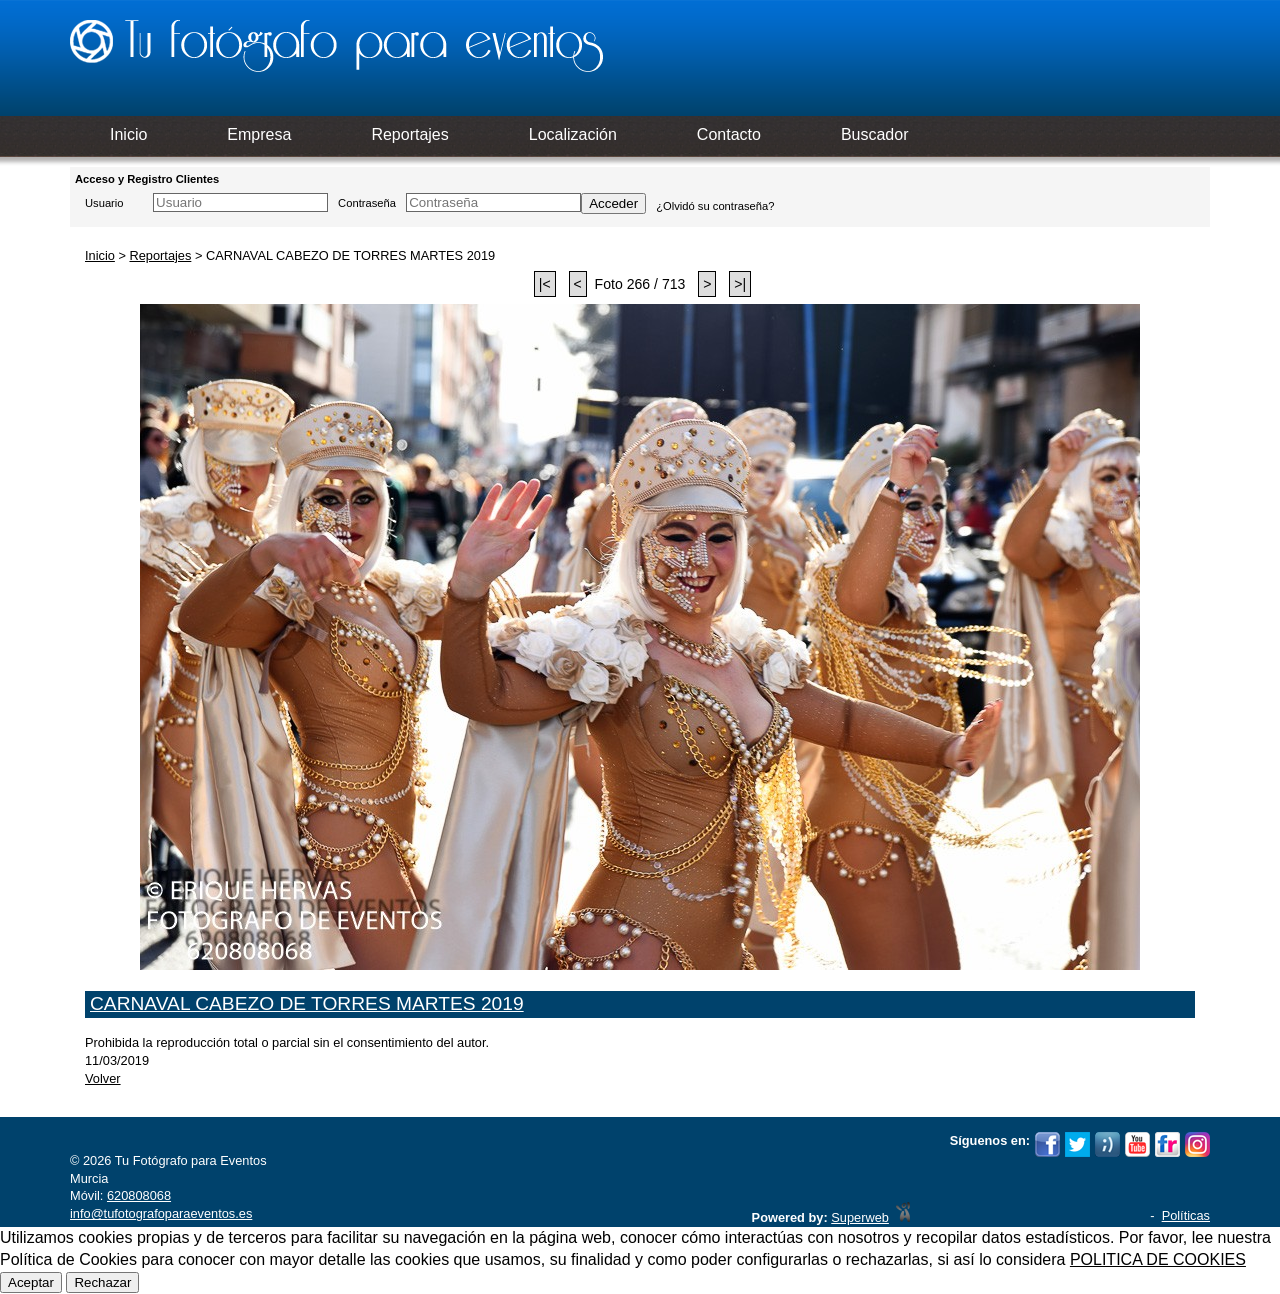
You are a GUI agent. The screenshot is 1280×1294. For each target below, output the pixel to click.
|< (545, 284)
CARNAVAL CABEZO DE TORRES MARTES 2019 (307, 1003)
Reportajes (160, 255)
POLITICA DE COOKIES (1158, 1259)
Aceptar (31, 1282)
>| (740, 284)
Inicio (100, 255)
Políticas (1186, 1215)
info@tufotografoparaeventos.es (161, 1213)
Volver (103, 1078)
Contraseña (367, 203)
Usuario (104, 203)
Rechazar (102, 1282)
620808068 (139, 1195)
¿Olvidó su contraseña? (715, 206)
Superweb (860, 1217)
